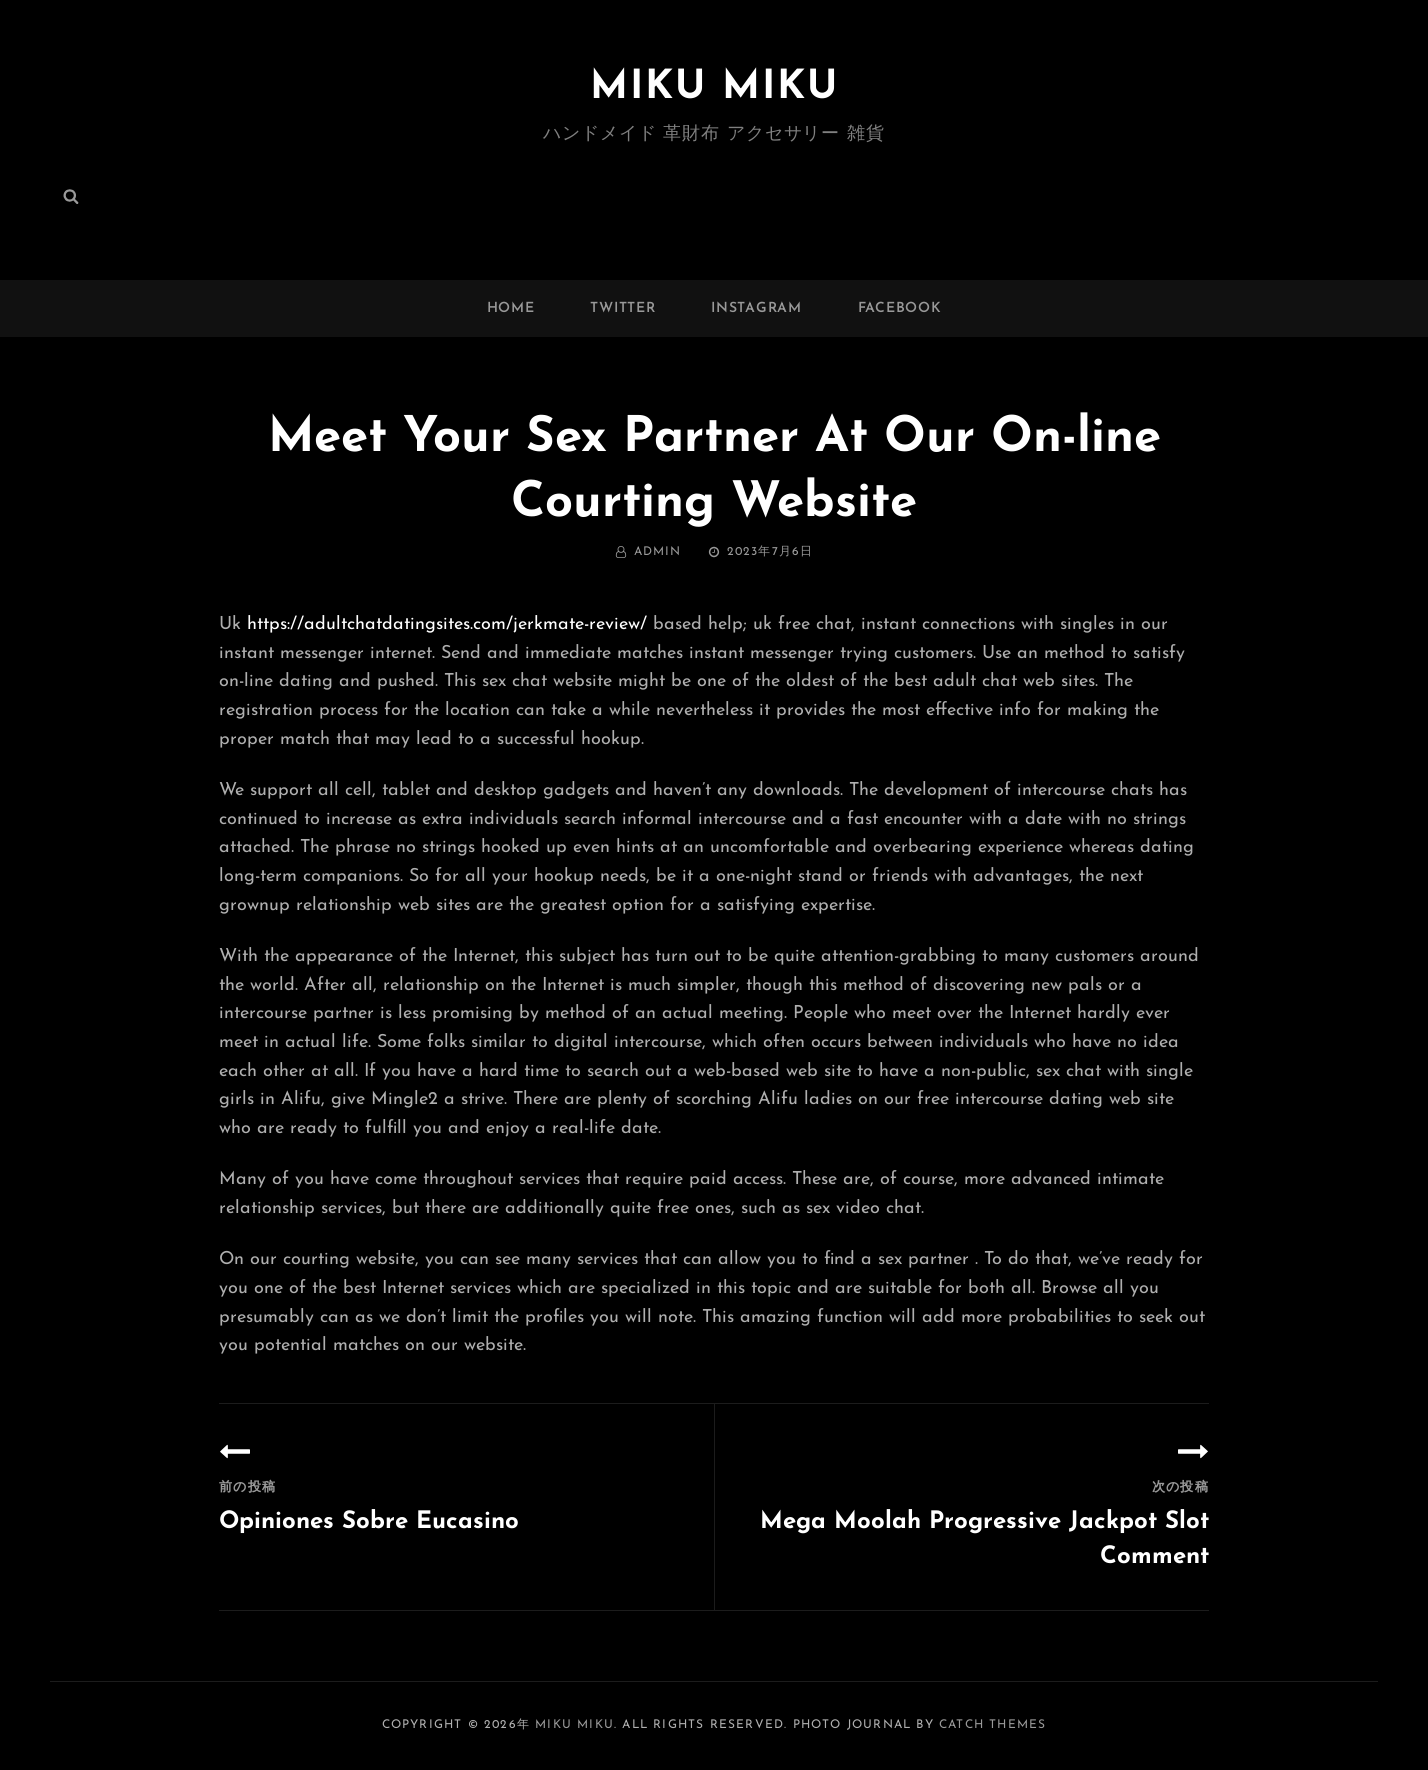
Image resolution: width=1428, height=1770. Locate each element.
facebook (900, 308)
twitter (622, 308)
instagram (756, 308)
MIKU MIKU (714, 88)
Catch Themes (992, 1725)
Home (511, 308)
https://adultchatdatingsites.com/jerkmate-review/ (447, 624)
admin (658, 552)
